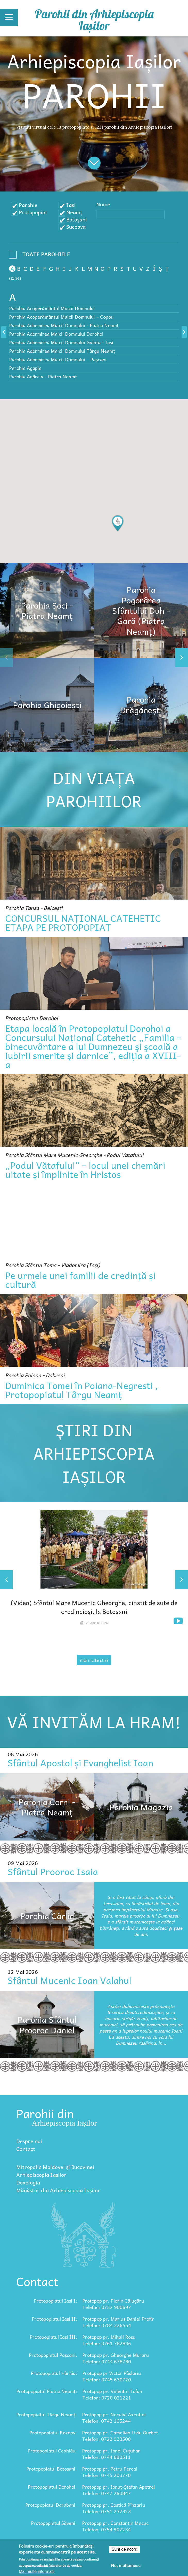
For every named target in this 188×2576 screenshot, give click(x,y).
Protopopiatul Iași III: (53, 2337)
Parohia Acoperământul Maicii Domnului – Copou (61, 316)
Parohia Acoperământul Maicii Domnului (52, 308)
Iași (71, 205)
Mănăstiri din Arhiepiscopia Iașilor (58, 2190)
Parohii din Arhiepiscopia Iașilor (94, 19)
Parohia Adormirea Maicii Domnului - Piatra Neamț (64, 325)
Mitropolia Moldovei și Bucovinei (55, 2167)
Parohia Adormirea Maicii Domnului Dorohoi (56, 334)
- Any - (41, 256)
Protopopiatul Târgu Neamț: (46, 2414)
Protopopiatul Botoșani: (51, 2468)
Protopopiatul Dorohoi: (52, 2486)
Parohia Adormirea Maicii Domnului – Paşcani (58, 359)
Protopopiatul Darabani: (51, 2505)
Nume (103, 204)
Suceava (76, 226)
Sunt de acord (124, 2549)
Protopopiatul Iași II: (54, 2318)
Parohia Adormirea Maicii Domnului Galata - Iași (61, 342)
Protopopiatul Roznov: (53, 2432)
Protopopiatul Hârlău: (54, 2373)
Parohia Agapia (25, 368)
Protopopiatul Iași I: (55, 2300)
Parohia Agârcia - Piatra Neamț (43, 376)
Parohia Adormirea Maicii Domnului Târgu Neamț (62, 351)
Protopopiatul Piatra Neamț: (46, 2391)
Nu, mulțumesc (126, 2565)
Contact (25, 2149)
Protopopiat (33, 212)
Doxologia (28, 2182)
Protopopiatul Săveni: (54, 2523)
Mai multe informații (37, 2571)
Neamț (74, 212)
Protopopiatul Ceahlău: (52, 2450)
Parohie (28, 205)
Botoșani (76, 219)
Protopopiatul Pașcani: (53, 2355)
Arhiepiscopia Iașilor (41, 2175)
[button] (117, 523)
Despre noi (29, 2141)
